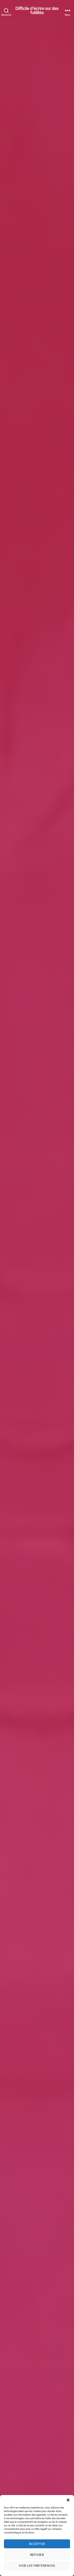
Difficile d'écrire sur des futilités (37, 10)
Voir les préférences (37, 2565)
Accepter (37, 2544)
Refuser (37, 2555)
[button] (68, 2500)
